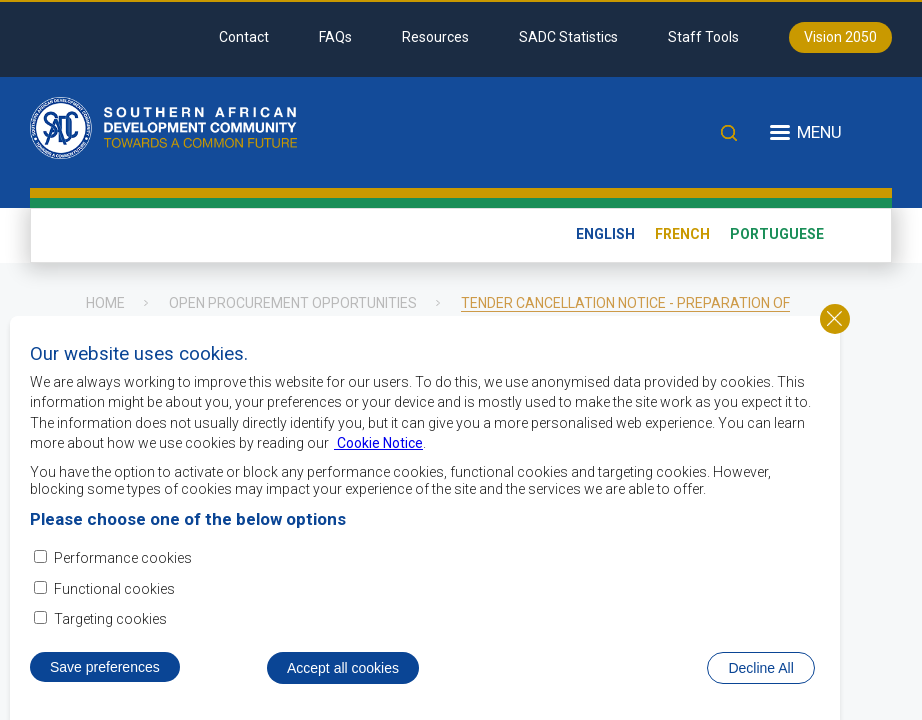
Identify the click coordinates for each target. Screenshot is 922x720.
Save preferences (105, 672)
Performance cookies (123, 563)
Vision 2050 (840, 37)
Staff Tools (703, 37)
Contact (244, 37)
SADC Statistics (568, 37)
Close (835, 324)
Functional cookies (114, 594)
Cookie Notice (378, 448)
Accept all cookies (343, 673)
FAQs (335, 37)
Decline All (760, 673)
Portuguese (777, 234)
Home (105, 303)
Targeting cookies (110, 624)
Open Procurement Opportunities (293, 303)
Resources (435, 37)
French (682, 234)
